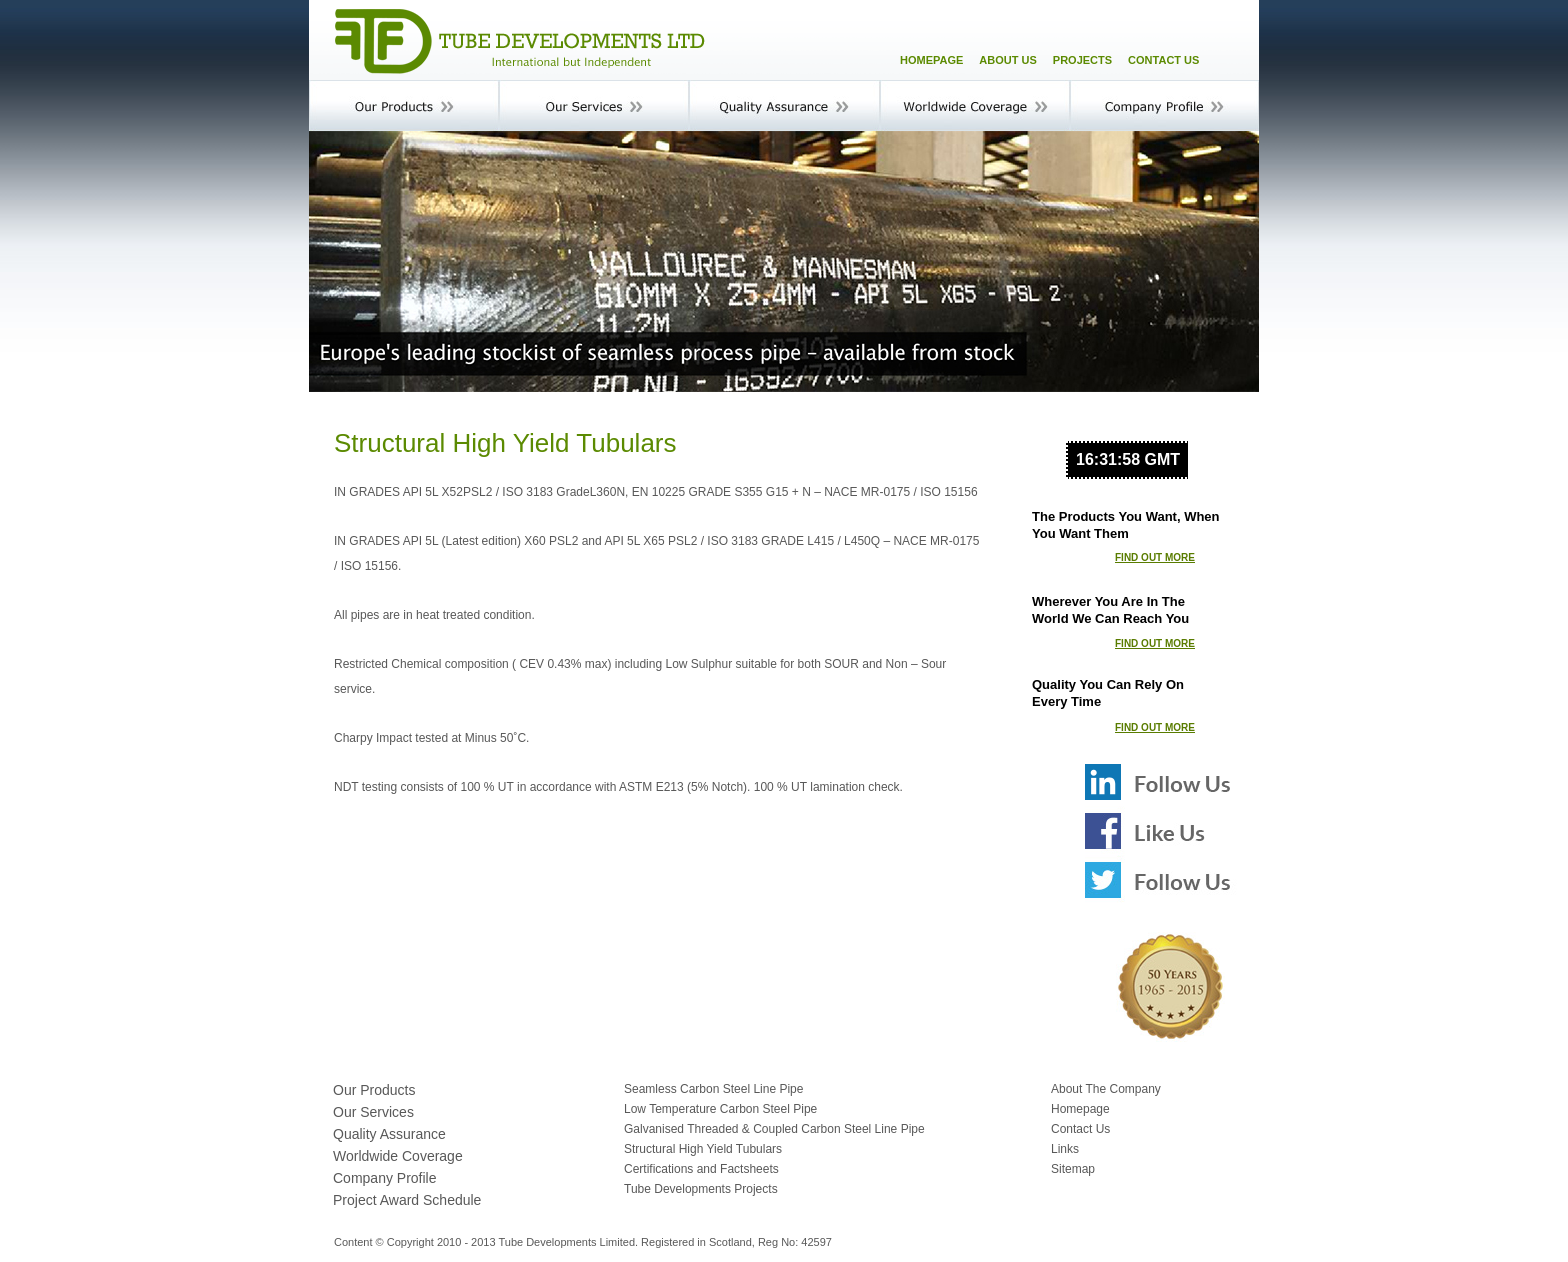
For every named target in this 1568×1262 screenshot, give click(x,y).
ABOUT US (1007, 60)
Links (1065, 1149)
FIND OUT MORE (1155, 557)
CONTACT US (1163, 60)
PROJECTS (1082, 60)
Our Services (373, 1112)
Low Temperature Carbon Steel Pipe (720, 1109)
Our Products (374, 1090)
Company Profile (385, 1178)
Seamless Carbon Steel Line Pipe (713, 1089)
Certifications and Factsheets (701, 1169)
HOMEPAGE (931, 60)
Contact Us (1080, 1129)
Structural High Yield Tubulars (703, 1149)
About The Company (1106, 1089)
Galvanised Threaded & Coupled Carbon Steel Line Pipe (774, 1129)
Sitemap (1073, 1169)
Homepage (1080, 1109)
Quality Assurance (389, 1134)
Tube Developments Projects (701, 1189)
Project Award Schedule (407, 1200)
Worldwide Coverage (398, 1156)
